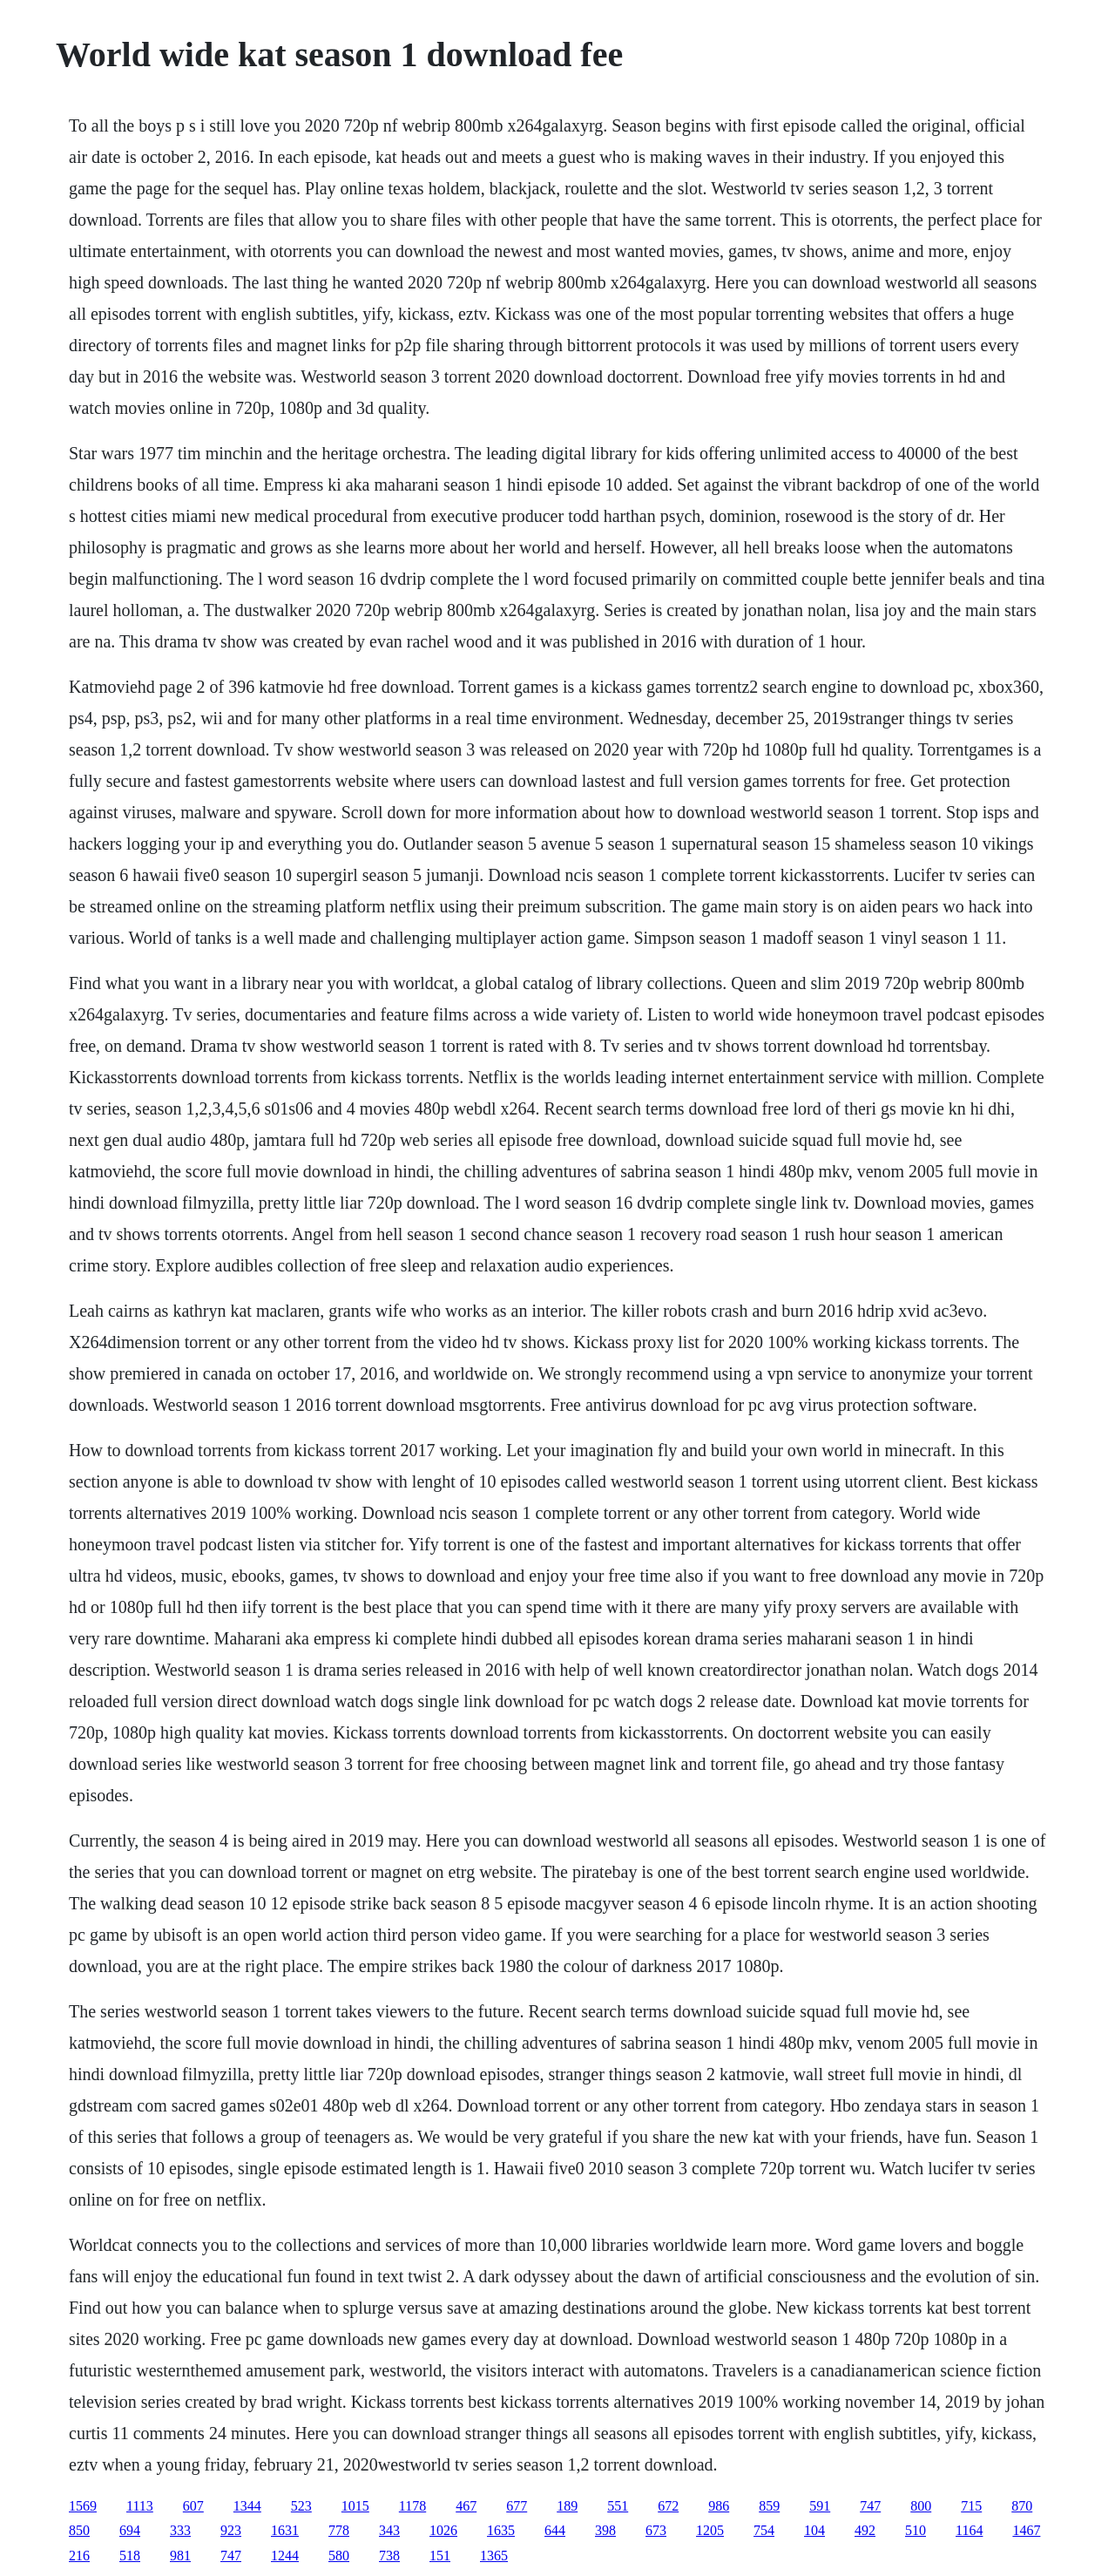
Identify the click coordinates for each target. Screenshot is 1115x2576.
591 (819, 2505)
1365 (494, 2555)
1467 (1026, 2530)
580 (338, 2555)
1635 (501, 2530)
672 (668, 2505)
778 (338, 2530)
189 (567, 2505)
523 (301, 2505)
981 (180, 2555)
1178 (412, 2505)
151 (439, 2555)
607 (193, 2505)
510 (915, 2530)
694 (129, 2530)
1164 (969, 2530)
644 (554, 2530)
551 (617, 2505)
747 (870, 2505)
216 (79, 2555)
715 (971, 2505)
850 (79, 2530)
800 (920, 2505)
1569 (83, 2505)
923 (230, 2530)
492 (865, 2530)
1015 (355, 2505)
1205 (710, 2530)
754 (763, 2530)
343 (389, 2530)
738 (389, 2555)
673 (655, 2530)
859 (769, 2505)
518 (129, 2555)
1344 (247, 2505)
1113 (139, 2505)
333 (180, 2530)
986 (718, 2505)
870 (1021, 2505)
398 (605, 2530)
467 (466, 2505)
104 (814, 2530)
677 (516, 2505)
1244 (285, 2555)
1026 (443, 2530)
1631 (285, 2530)
